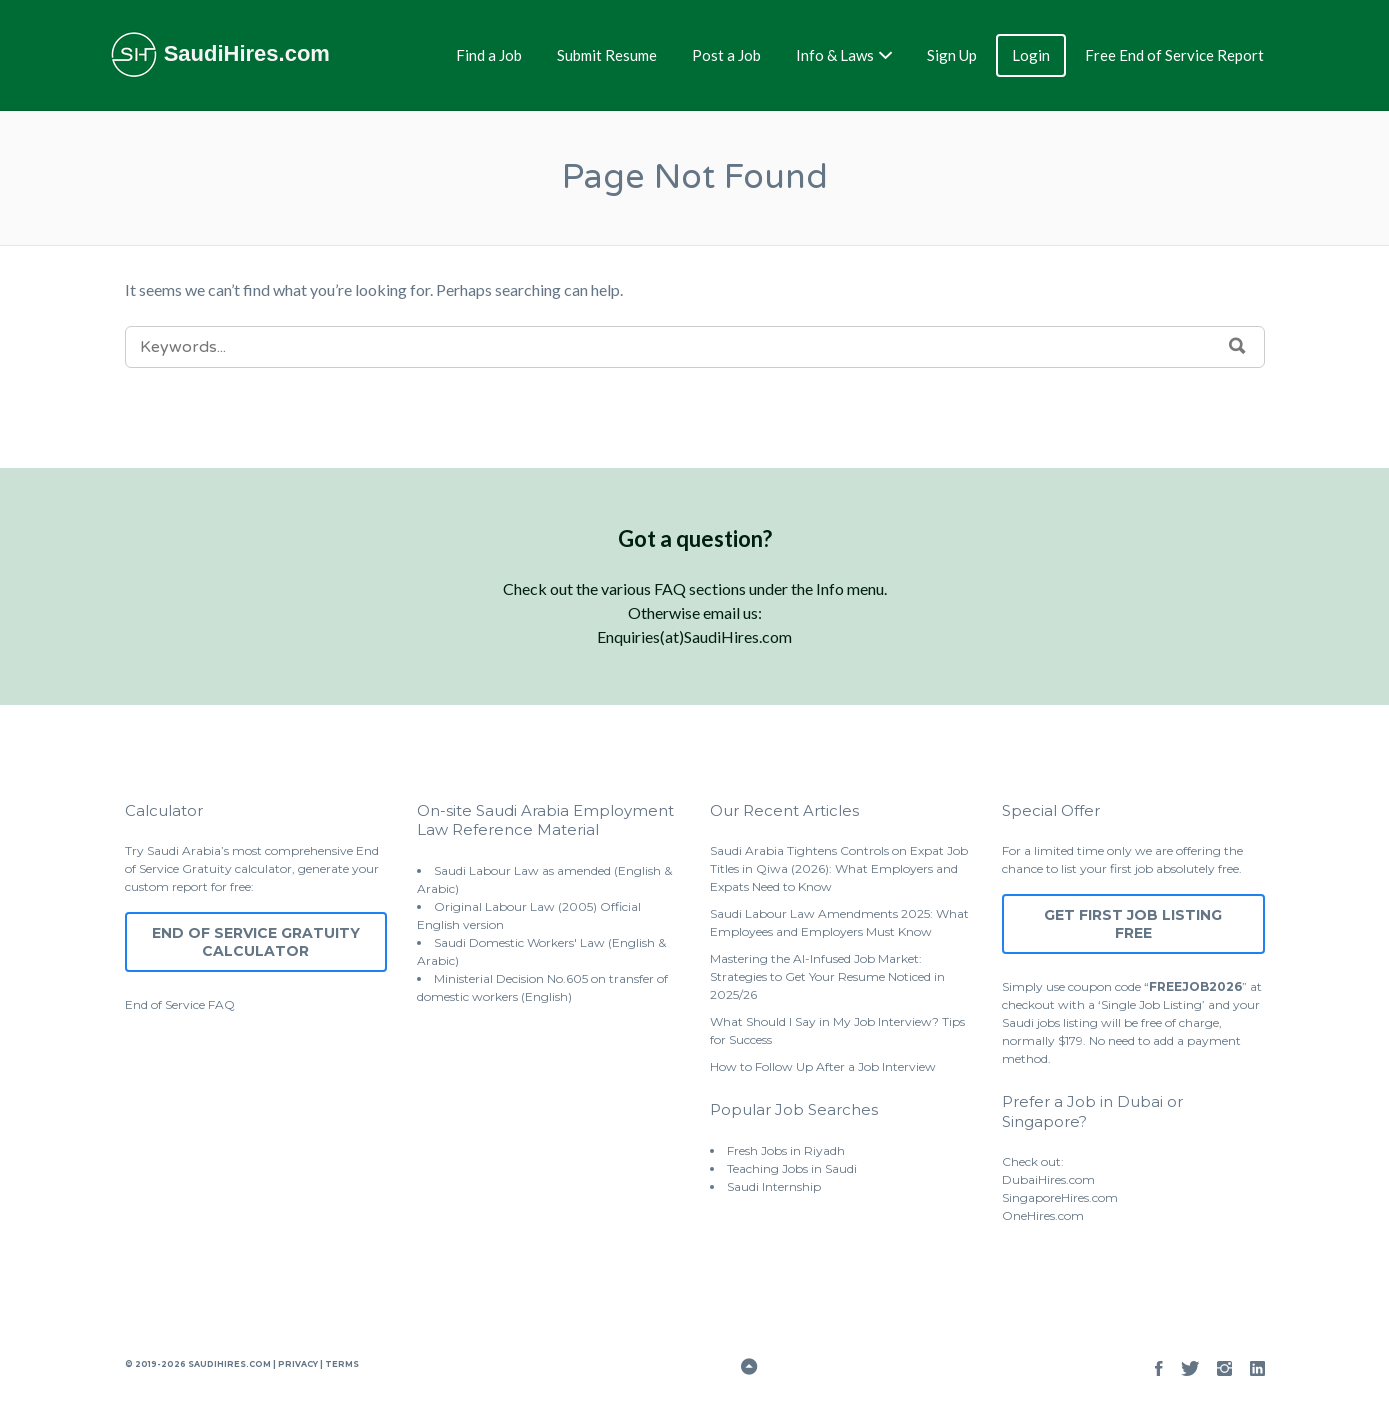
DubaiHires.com (1048, 1179)
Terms (341, 1364)
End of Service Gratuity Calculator (256, 942)
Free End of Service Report (1174, 55)
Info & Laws (835, 55)
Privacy (298, 1364)
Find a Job (489, 55)
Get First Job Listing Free (1133, 924)
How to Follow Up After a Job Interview (823, 1066)
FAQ (221, 1004)
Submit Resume (607, 55)
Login (1031, 55)
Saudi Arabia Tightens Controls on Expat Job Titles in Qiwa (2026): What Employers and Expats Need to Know (839, 868)
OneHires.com (1043, 1215)
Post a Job (726, 55)
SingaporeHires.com (1060, 1197)
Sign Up (952, 55)
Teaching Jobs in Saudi (792, 1168)
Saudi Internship (774, 1186)
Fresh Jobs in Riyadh (786, 1150)
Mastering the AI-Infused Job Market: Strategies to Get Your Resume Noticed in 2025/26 (827, 976)
